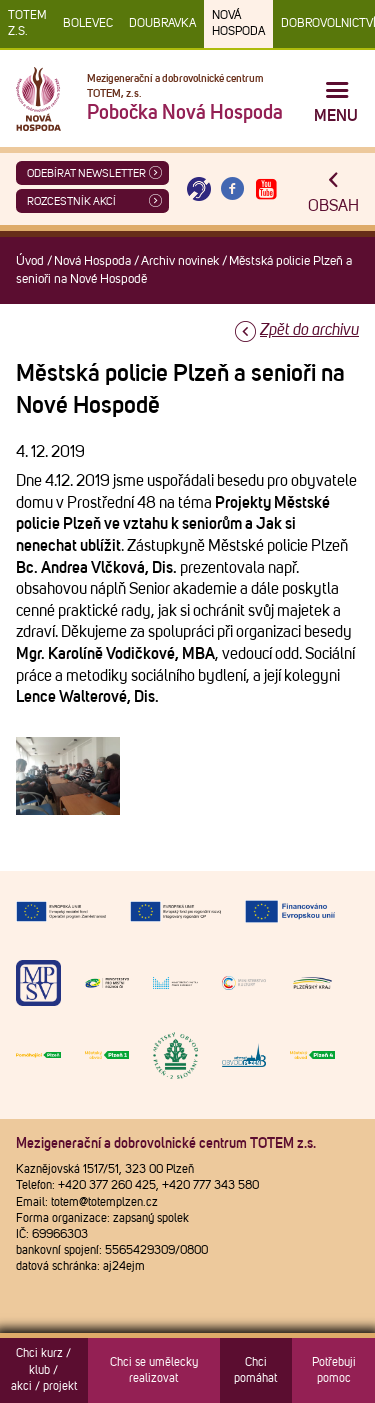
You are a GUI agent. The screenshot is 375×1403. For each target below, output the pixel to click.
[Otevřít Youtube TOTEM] (266, 189)
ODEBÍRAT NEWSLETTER (86, 173)
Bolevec (88, 24)
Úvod (30, 261)
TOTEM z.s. (27, 24)
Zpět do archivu (309, 330)
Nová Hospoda (238, 24)
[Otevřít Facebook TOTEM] (233, 189)
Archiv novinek (180, 261)
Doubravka (162, 24)
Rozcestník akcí (71, 201)
